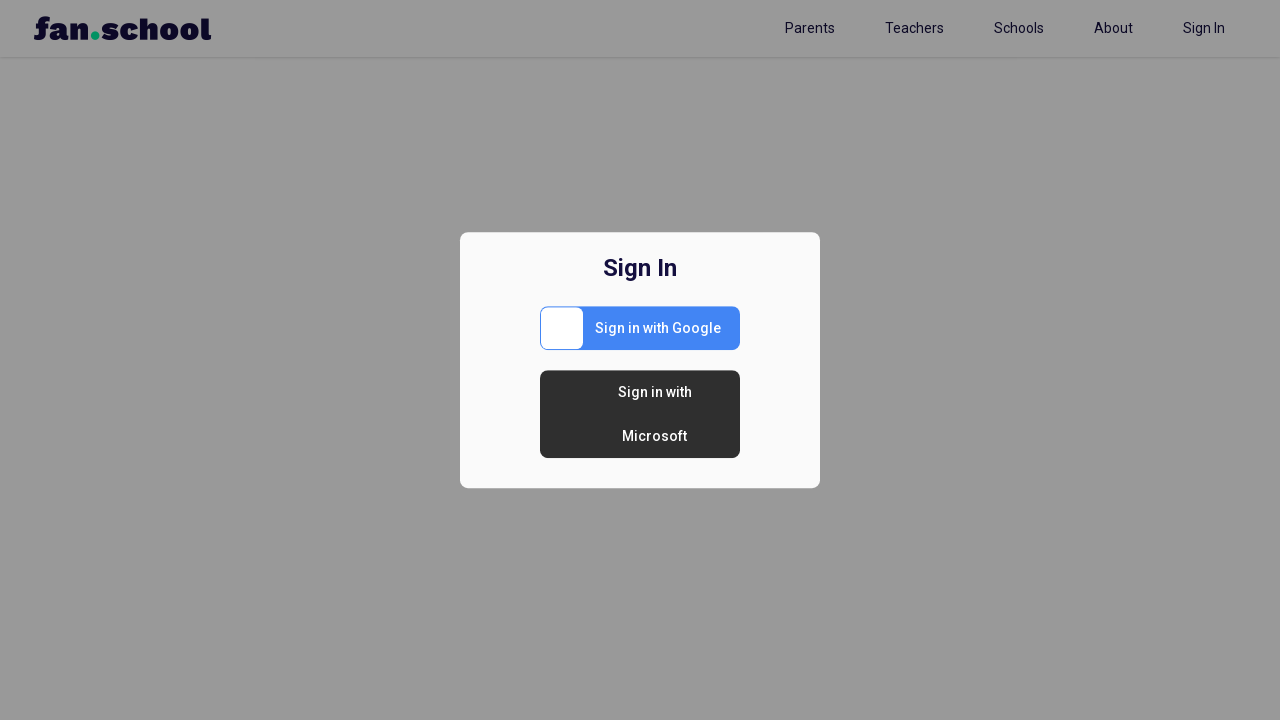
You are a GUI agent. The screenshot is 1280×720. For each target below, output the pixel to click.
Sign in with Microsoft (655, 414)
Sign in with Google (658, 328)
